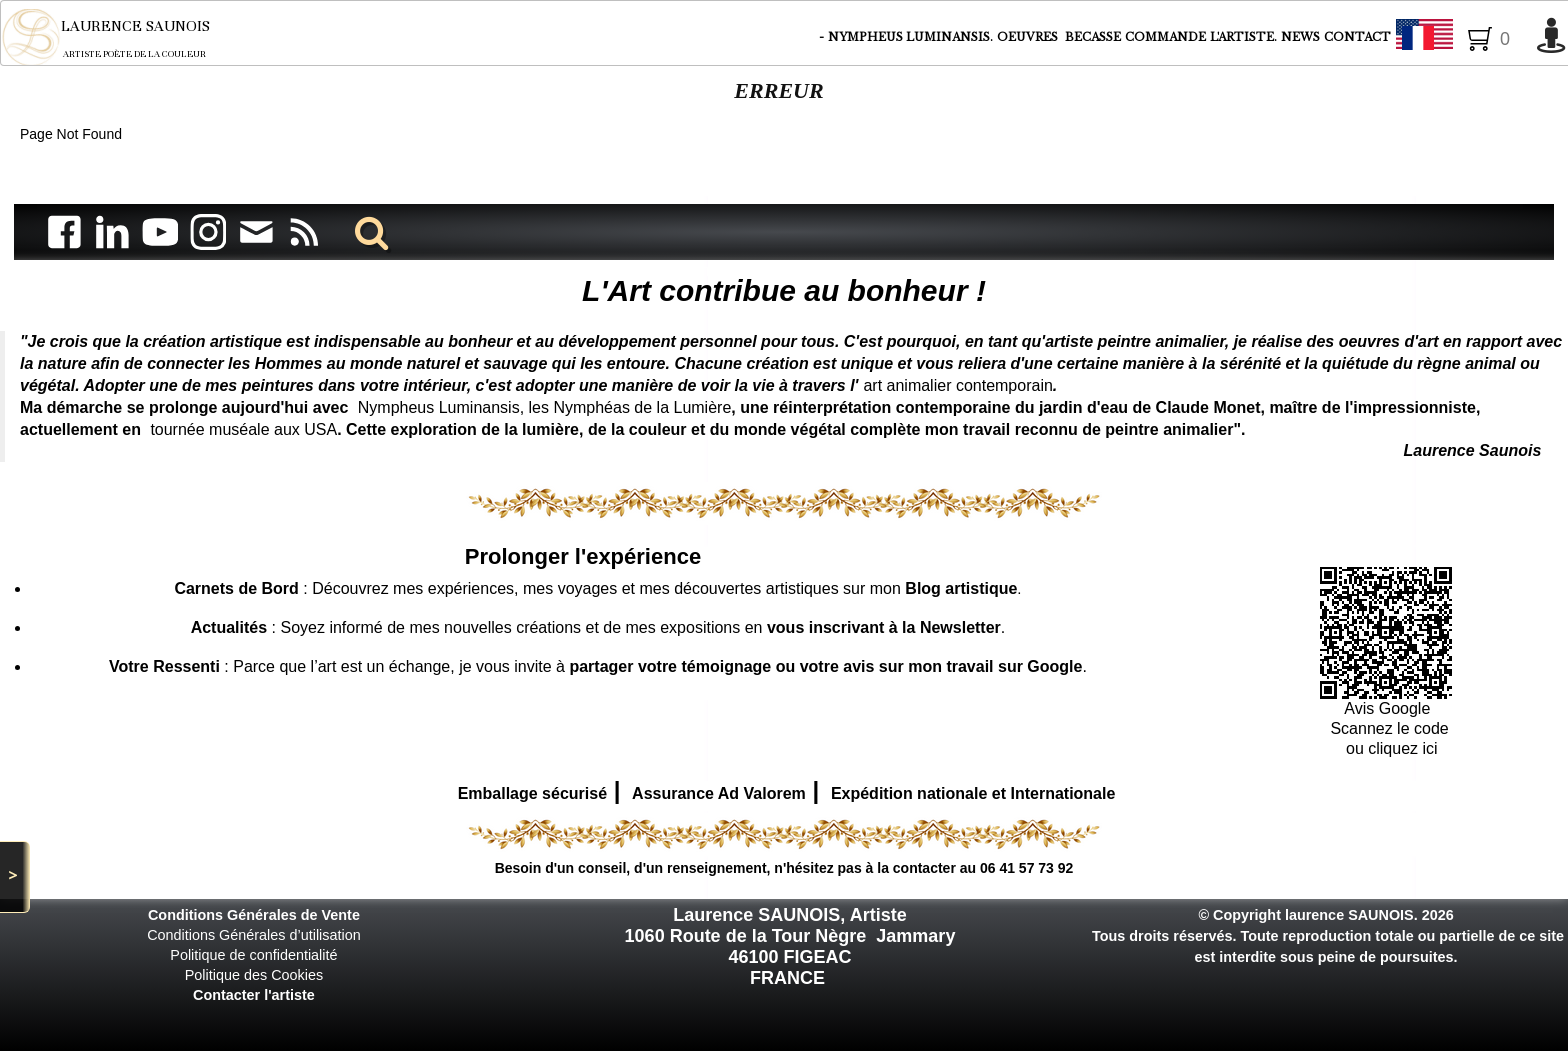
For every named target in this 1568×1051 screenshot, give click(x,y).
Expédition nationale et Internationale (973, 793)
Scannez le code (1389, 728)
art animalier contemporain (957, 385)
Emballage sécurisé (532, 793)
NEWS (1300, 37)
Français (1461, 38)
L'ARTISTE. (1243, 37)
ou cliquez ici (1390, 748)
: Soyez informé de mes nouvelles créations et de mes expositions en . (598, 627)
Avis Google (1389, 708)
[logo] (119, 37)
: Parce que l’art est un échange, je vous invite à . (598, 666)
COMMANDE (1165, 37)
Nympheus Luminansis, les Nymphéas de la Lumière (545, 407)
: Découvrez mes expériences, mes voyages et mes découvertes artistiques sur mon (595, 588)
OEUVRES (1029, 37)
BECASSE (1093, 37)
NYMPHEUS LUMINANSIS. (910, 37)
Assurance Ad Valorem (719, 793)
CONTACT (1357, 37)
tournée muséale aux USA (243, 429)
